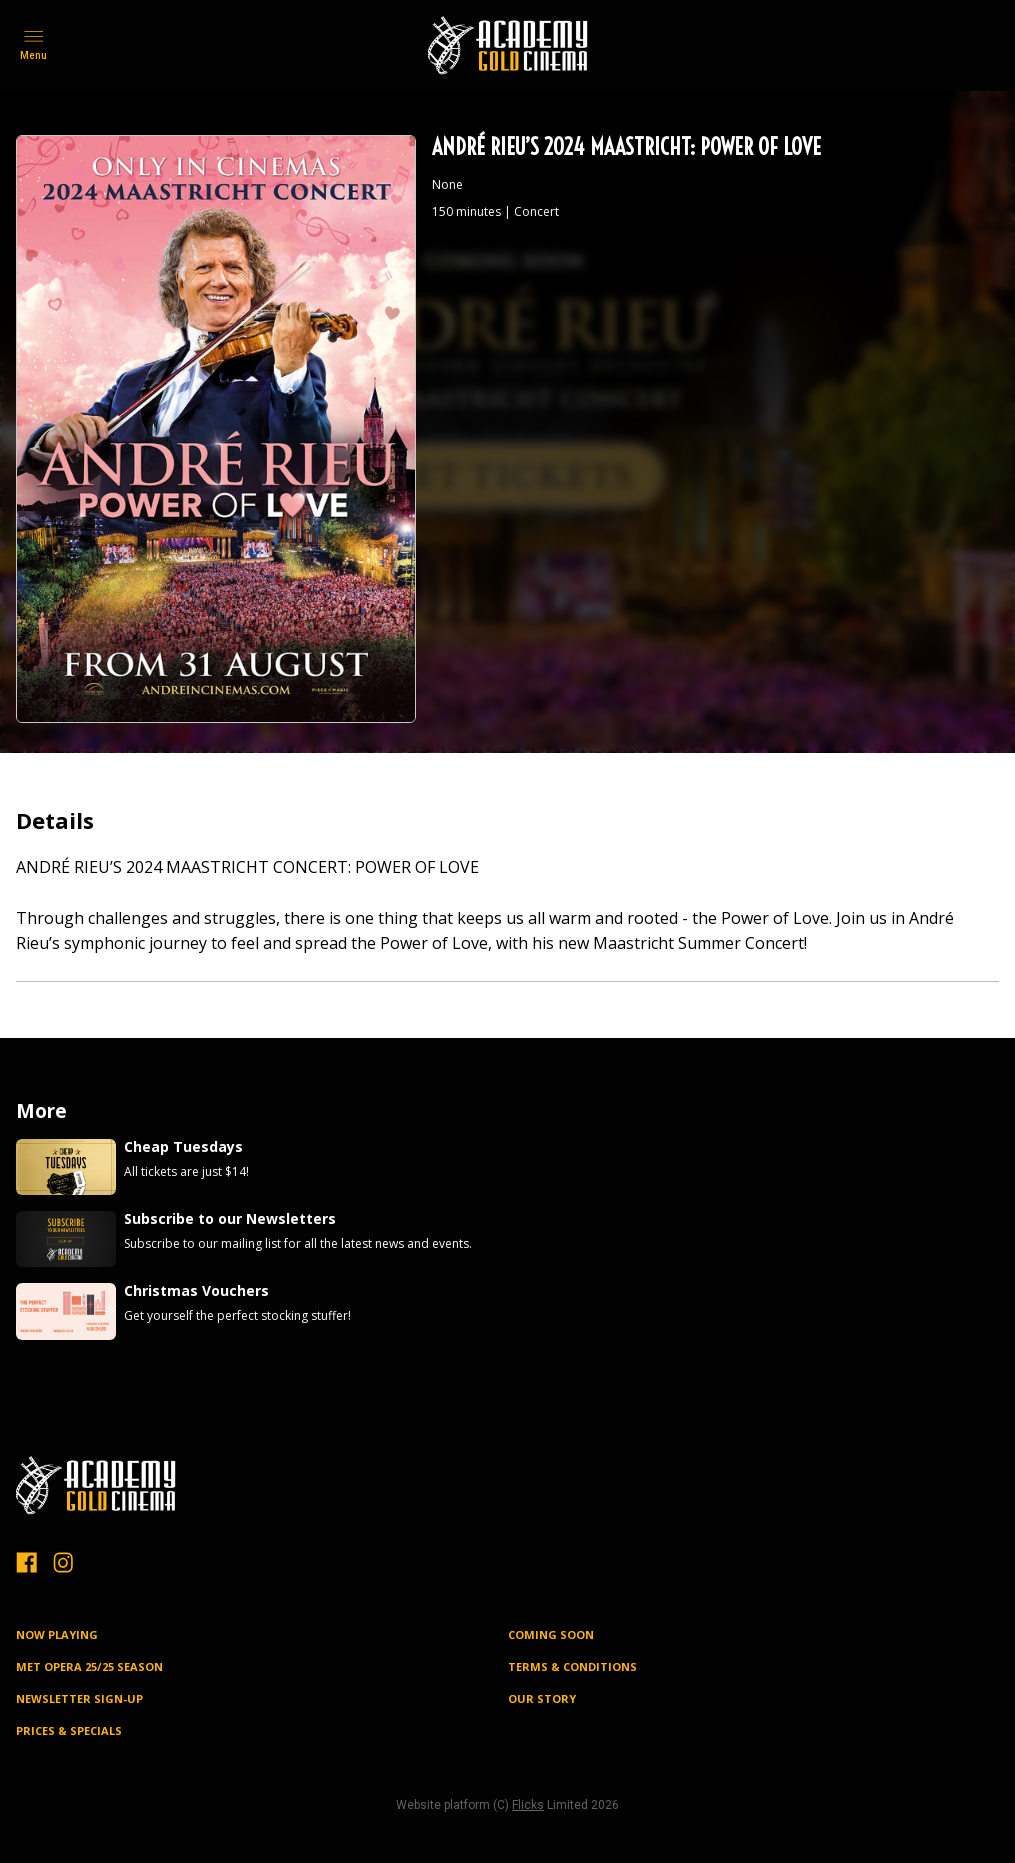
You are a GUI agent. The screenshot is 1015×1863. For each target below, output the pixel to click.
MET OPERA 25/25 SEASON (89, 1666)
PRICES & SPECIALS (69, 1730)
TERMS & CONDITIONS (572, 1666)
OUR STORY (542, 1698)
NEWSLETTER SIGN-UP (79, 1698)
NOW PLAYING (57, 1634)
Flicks (528, 1805)
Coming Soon (551, 1634)
